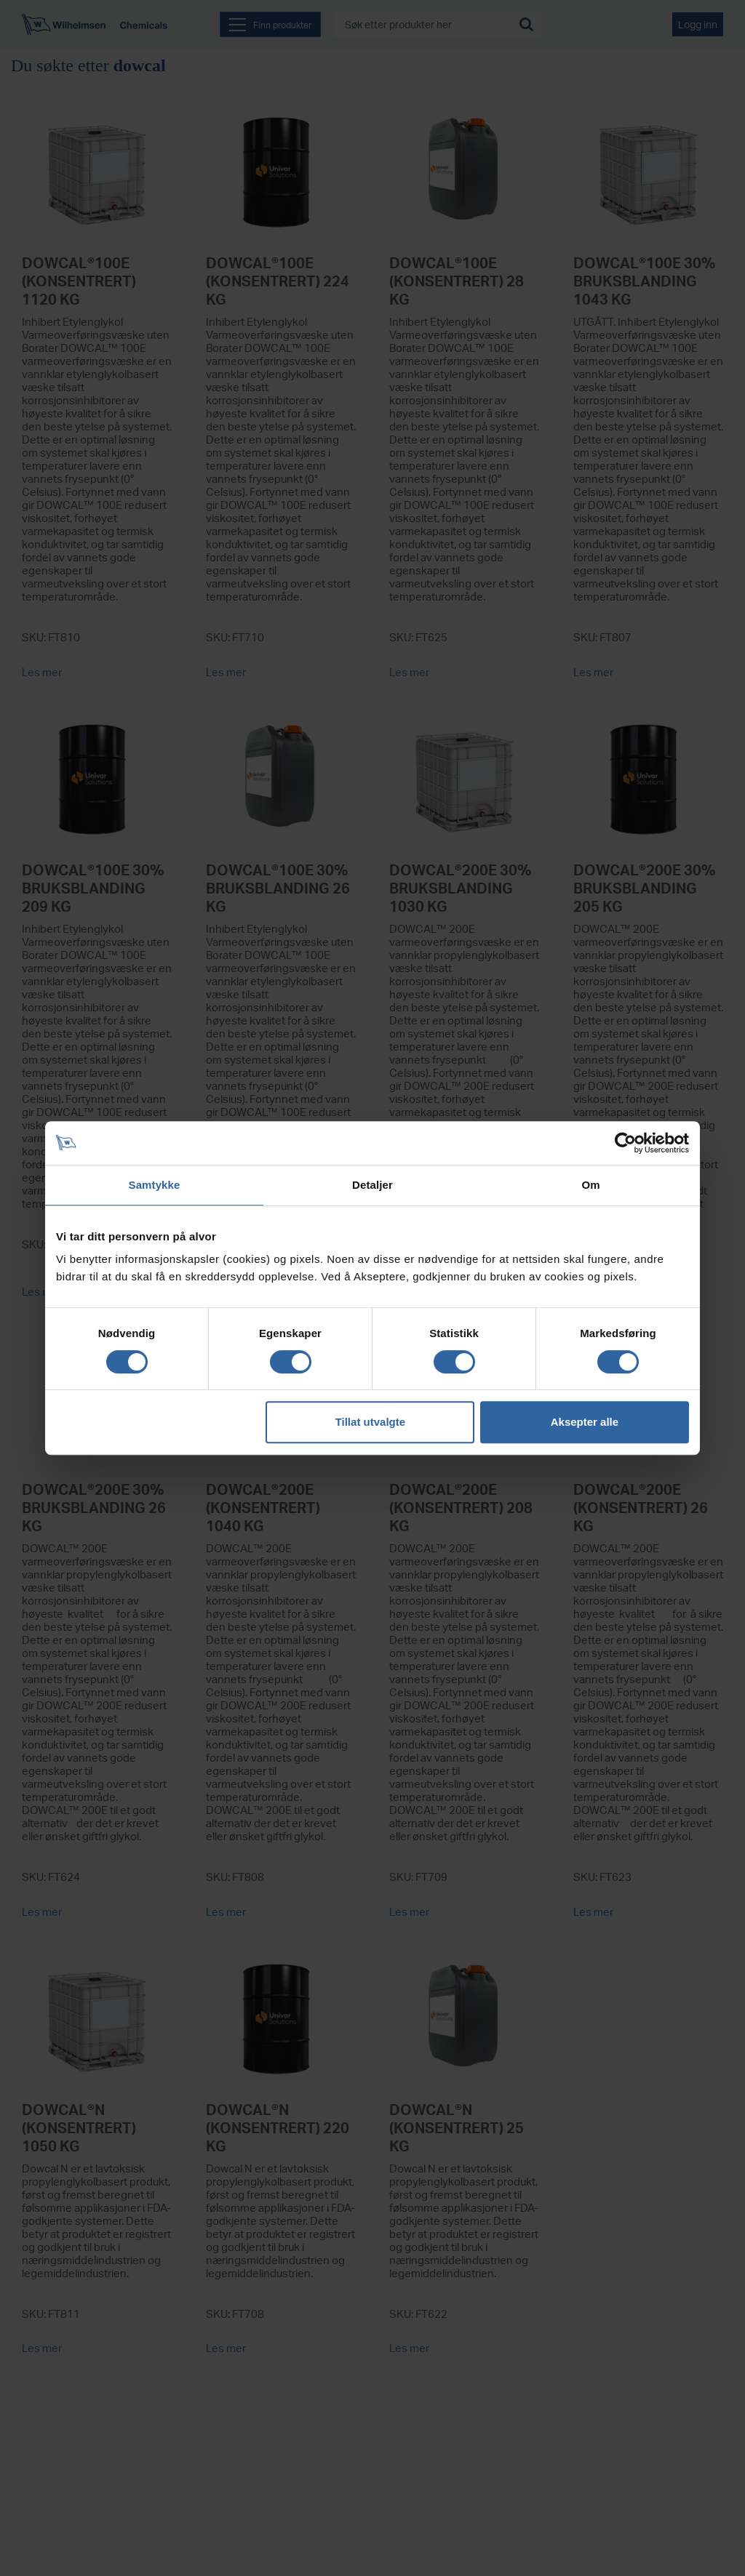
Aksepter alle (584, 1422)
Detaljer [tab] (372, 1185)
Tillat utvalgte (370, 1422)
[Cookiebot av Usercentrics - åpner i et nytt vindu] (625, 1143)
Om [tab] (590, 1185)
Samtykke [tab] (154, 1185)
